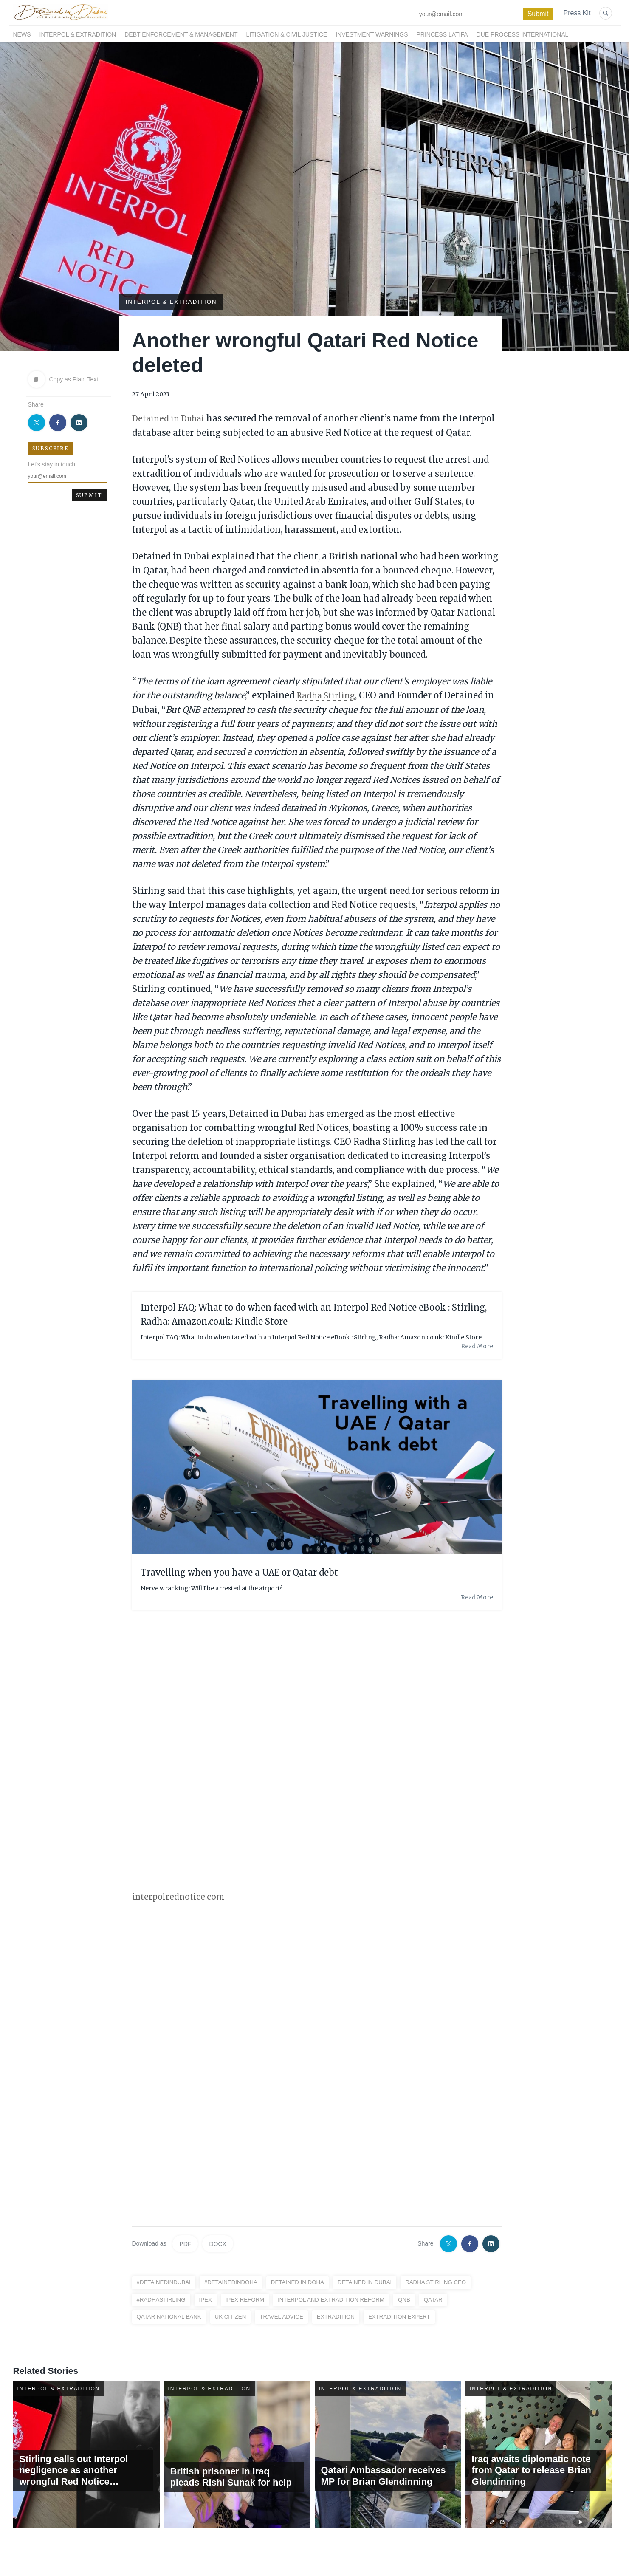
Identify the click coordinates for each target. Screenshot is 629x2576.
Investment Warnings (372, 34)
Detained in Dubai (170, 417)
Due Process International (523, 34)
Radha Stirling (327, 694)
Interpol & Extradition (77, 34)
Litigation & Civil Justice (286, 34)
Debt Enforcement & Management (180, 34)
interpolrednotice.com (179, 1895)
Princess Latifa (442, 34)
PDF (185, 2242)
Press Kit (576, 13)
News (22, 34)
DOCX (217, 2242)
